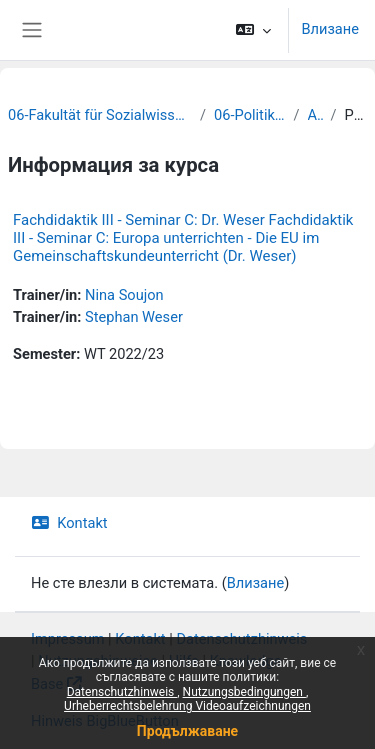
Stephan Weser (134, 317)
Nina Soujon (124, 295)
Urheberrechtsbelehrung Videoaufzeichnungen (187, 706)
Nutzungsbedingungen (244, 692)
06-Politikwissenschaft (249, 115)
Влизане (330, 29)
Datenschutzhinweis (122, 692)
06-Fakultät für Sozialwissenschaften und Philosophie (100, 115)
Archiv (315, 115)
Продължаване (187, 731)
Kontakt (69, 523)
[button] (253, 30)
